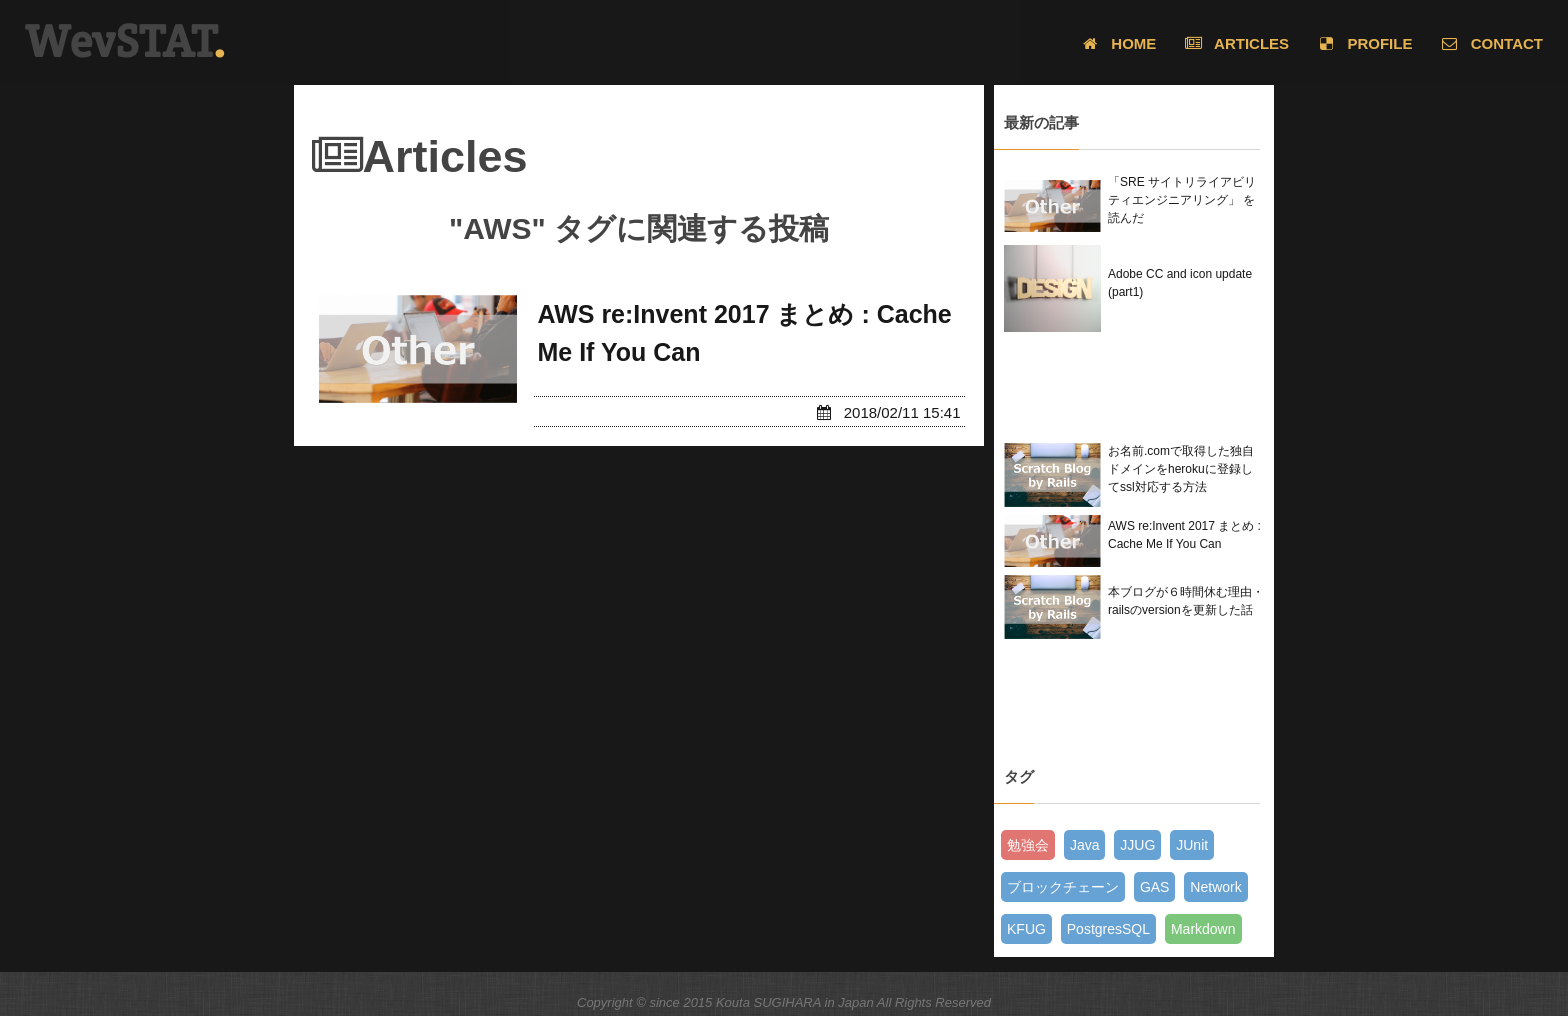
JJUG (1137, 845)
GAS (1155, 887)
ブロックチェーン (1063, 887)
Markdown (1203, 929)
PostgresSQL (1108, 929)
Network (1215, 887)
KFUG (1026, 929)
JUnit (1192, 845)
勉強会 (1028, 845)
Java (1085, 845)
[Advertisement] (1135, 387)
